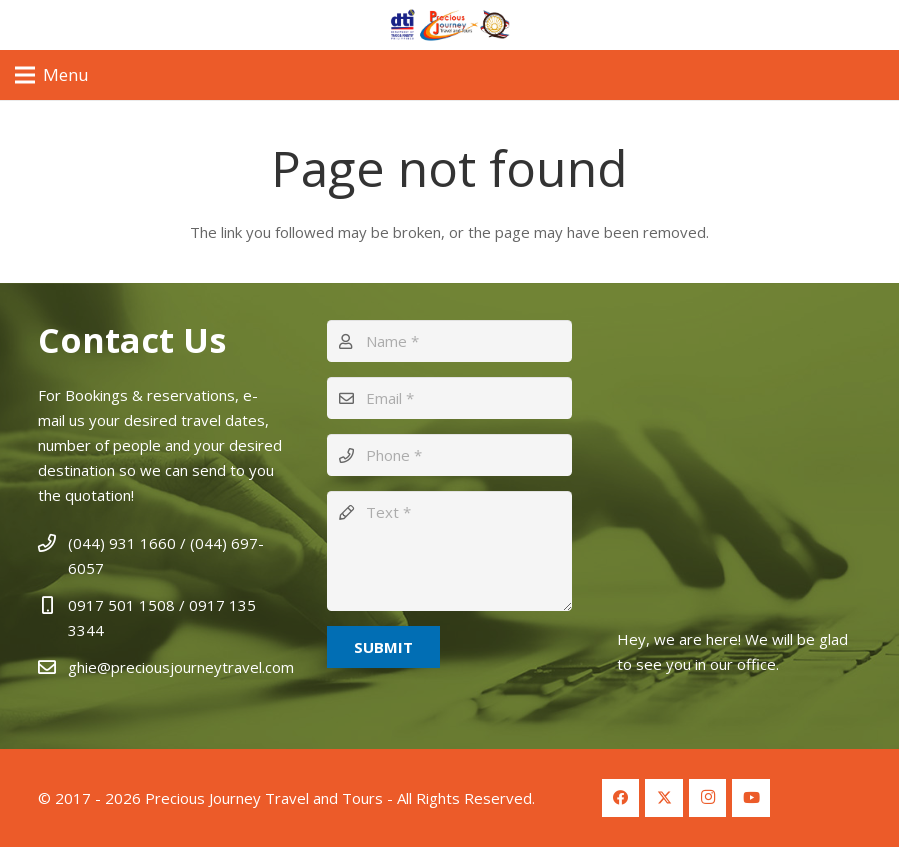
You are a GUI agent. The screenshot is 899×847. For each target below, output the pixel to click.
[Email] (449, 398)
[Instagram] (708, 798)
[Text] (449, 551)
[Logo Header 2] (449, 25)
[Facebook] (621, 798)
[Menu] (52, 75)
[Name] (449, 341)
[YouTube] (751, 798)
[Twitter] (664, 798)
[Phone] (449, 455)
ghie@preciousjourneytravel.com (181, 667)
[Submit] (383, 647)
